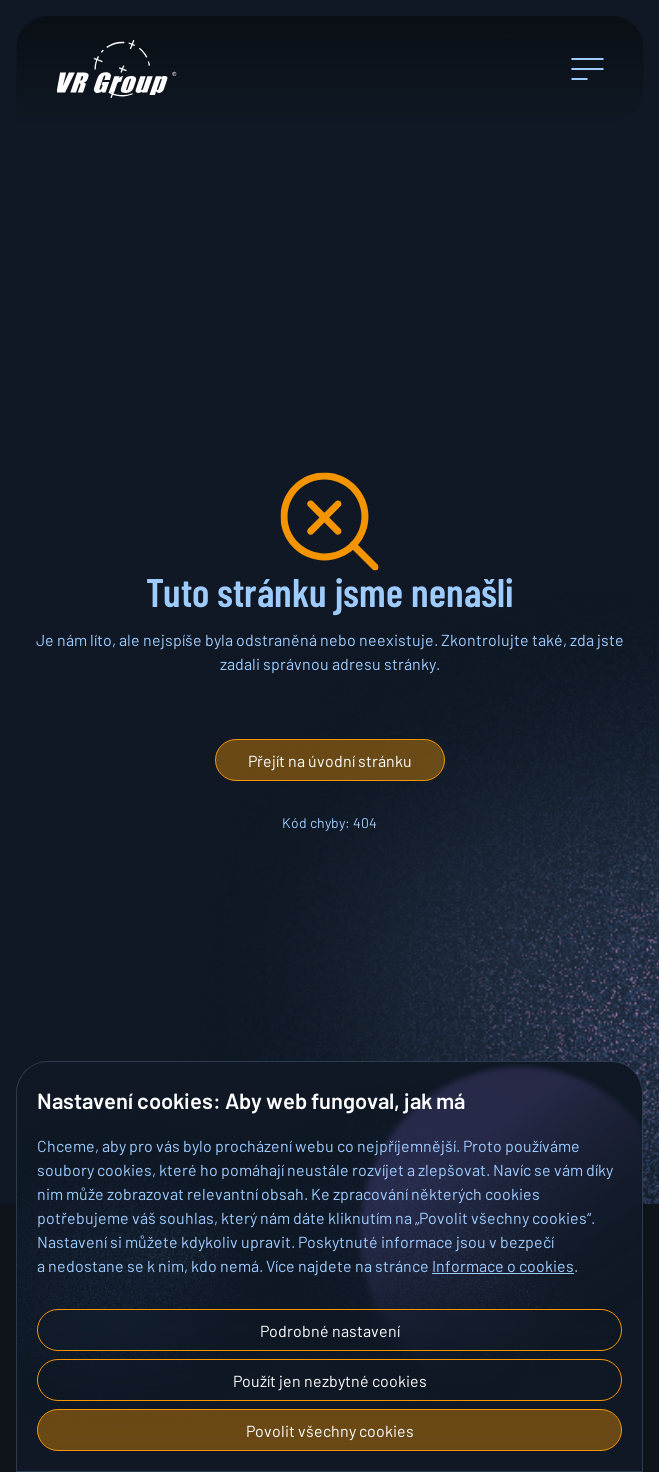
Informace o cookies (503, 1265)
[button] (330, 760)
